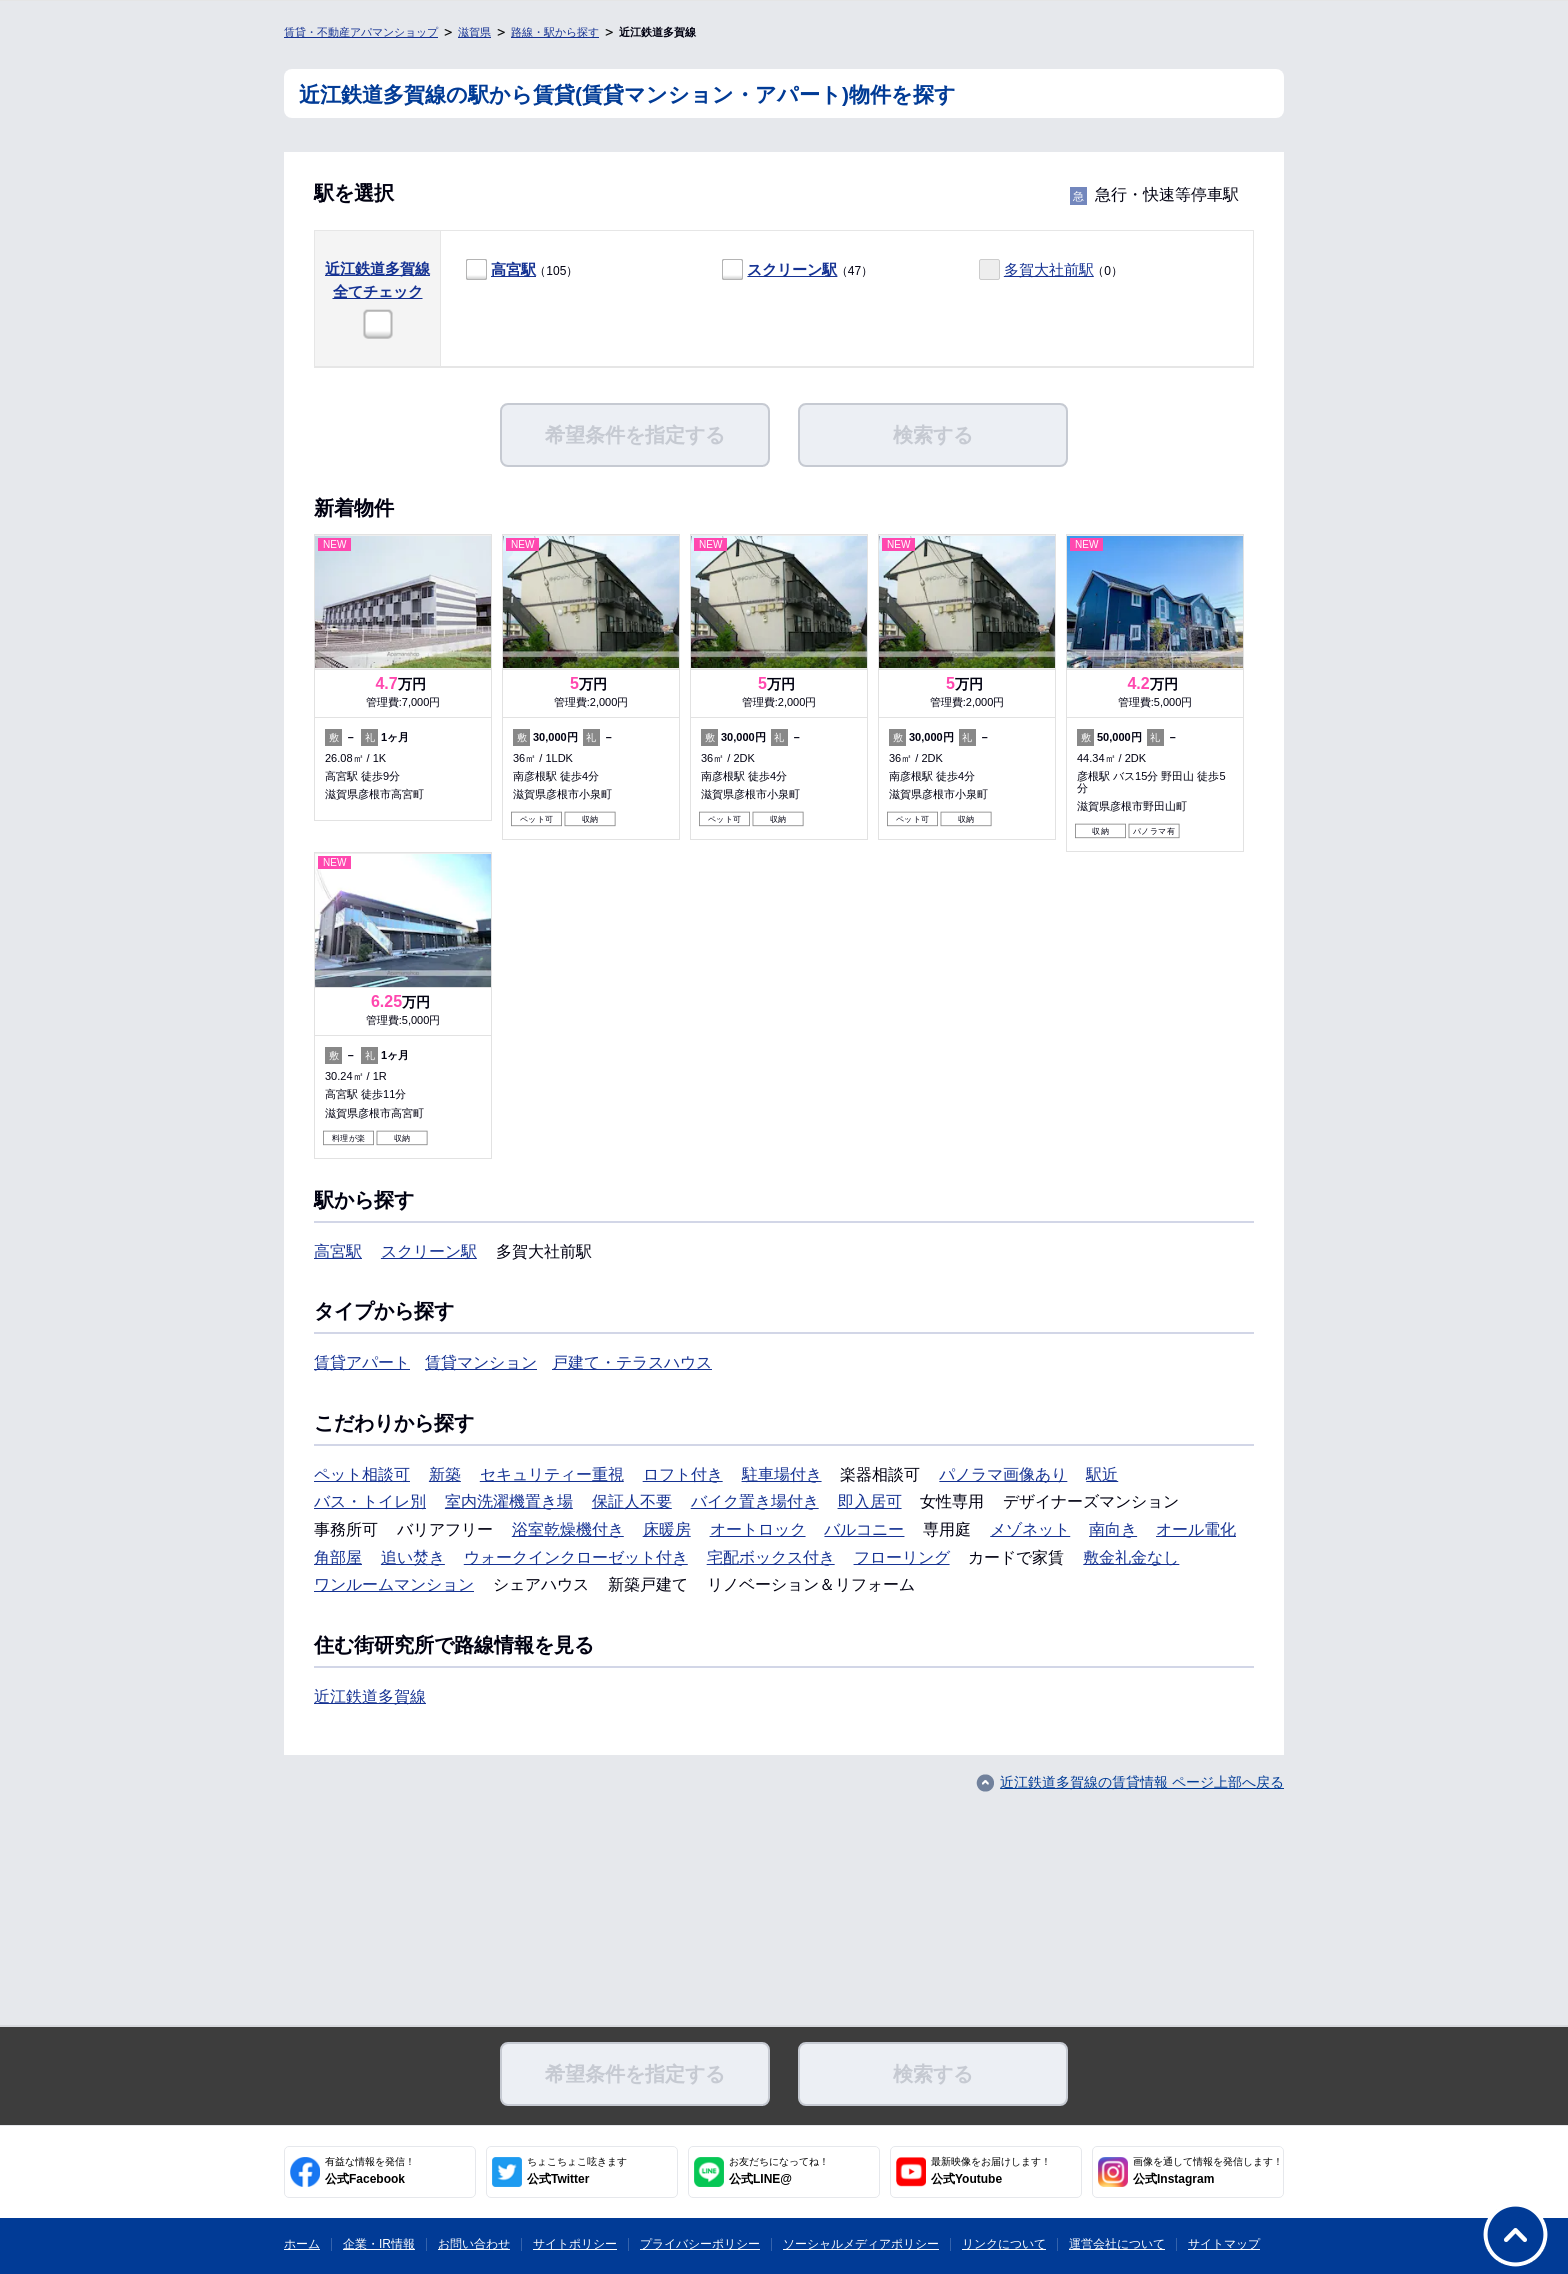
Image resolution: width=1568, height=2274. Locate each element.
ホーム (302, 2244)
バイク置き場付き (755, 1501)
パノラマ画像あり (1003, 1474)
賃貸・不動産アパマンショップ (361, 32)
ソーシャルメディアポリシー (861, 2244)
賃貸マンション (481, 1362)
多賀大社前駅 (1049, 269)
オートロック (758, 1529)
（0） (1051, 270)
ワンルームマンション (394, 1584)
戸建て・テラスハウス (632, 1362)
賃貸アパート (362, 1362)
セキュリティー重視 (552, 1474)
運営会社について (1117, 2244)
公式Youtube (991, 2171)
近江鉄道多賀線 (370, 1696)
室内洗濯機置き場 (509, 1501)
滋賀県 (474, 32)
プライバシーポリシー (700, 2244)
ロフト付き (683, 1474)
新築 (445, 1474)
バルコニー (864, 1529)
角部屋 (338, 1557)
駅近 (1102, 1474)
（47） (797, 270)
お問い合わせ (474, 2244)
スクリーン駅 (792, 269)
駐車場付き (782, 1474)
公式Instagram (1208, 2171)
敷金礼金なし (1131, 1557)
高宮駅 (513, 269)
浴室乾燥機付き (568, 1529)
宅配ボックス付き (771, 1557)
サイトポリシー (575, 2244)
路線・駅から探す (555, 32)
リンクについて (1004, 2244)
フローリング (902, 1557)
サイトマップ (1224, 2244)
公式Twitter (577, 2171)
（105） (522, 270)
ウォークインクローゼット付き (576, 1557)
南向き (1113, 1529)
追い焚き (413, 1557)
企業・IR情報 (379, 2244)
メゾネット (1030, 1529)
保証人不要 (632, 1501)
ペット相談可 (362, 1474)
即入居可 (870, 1501)
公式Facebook (370, 2171)
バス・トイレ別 (370, 1501)
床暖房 (667, 1529)
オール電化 (1196, 1529)
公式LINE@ (779, 2171)
